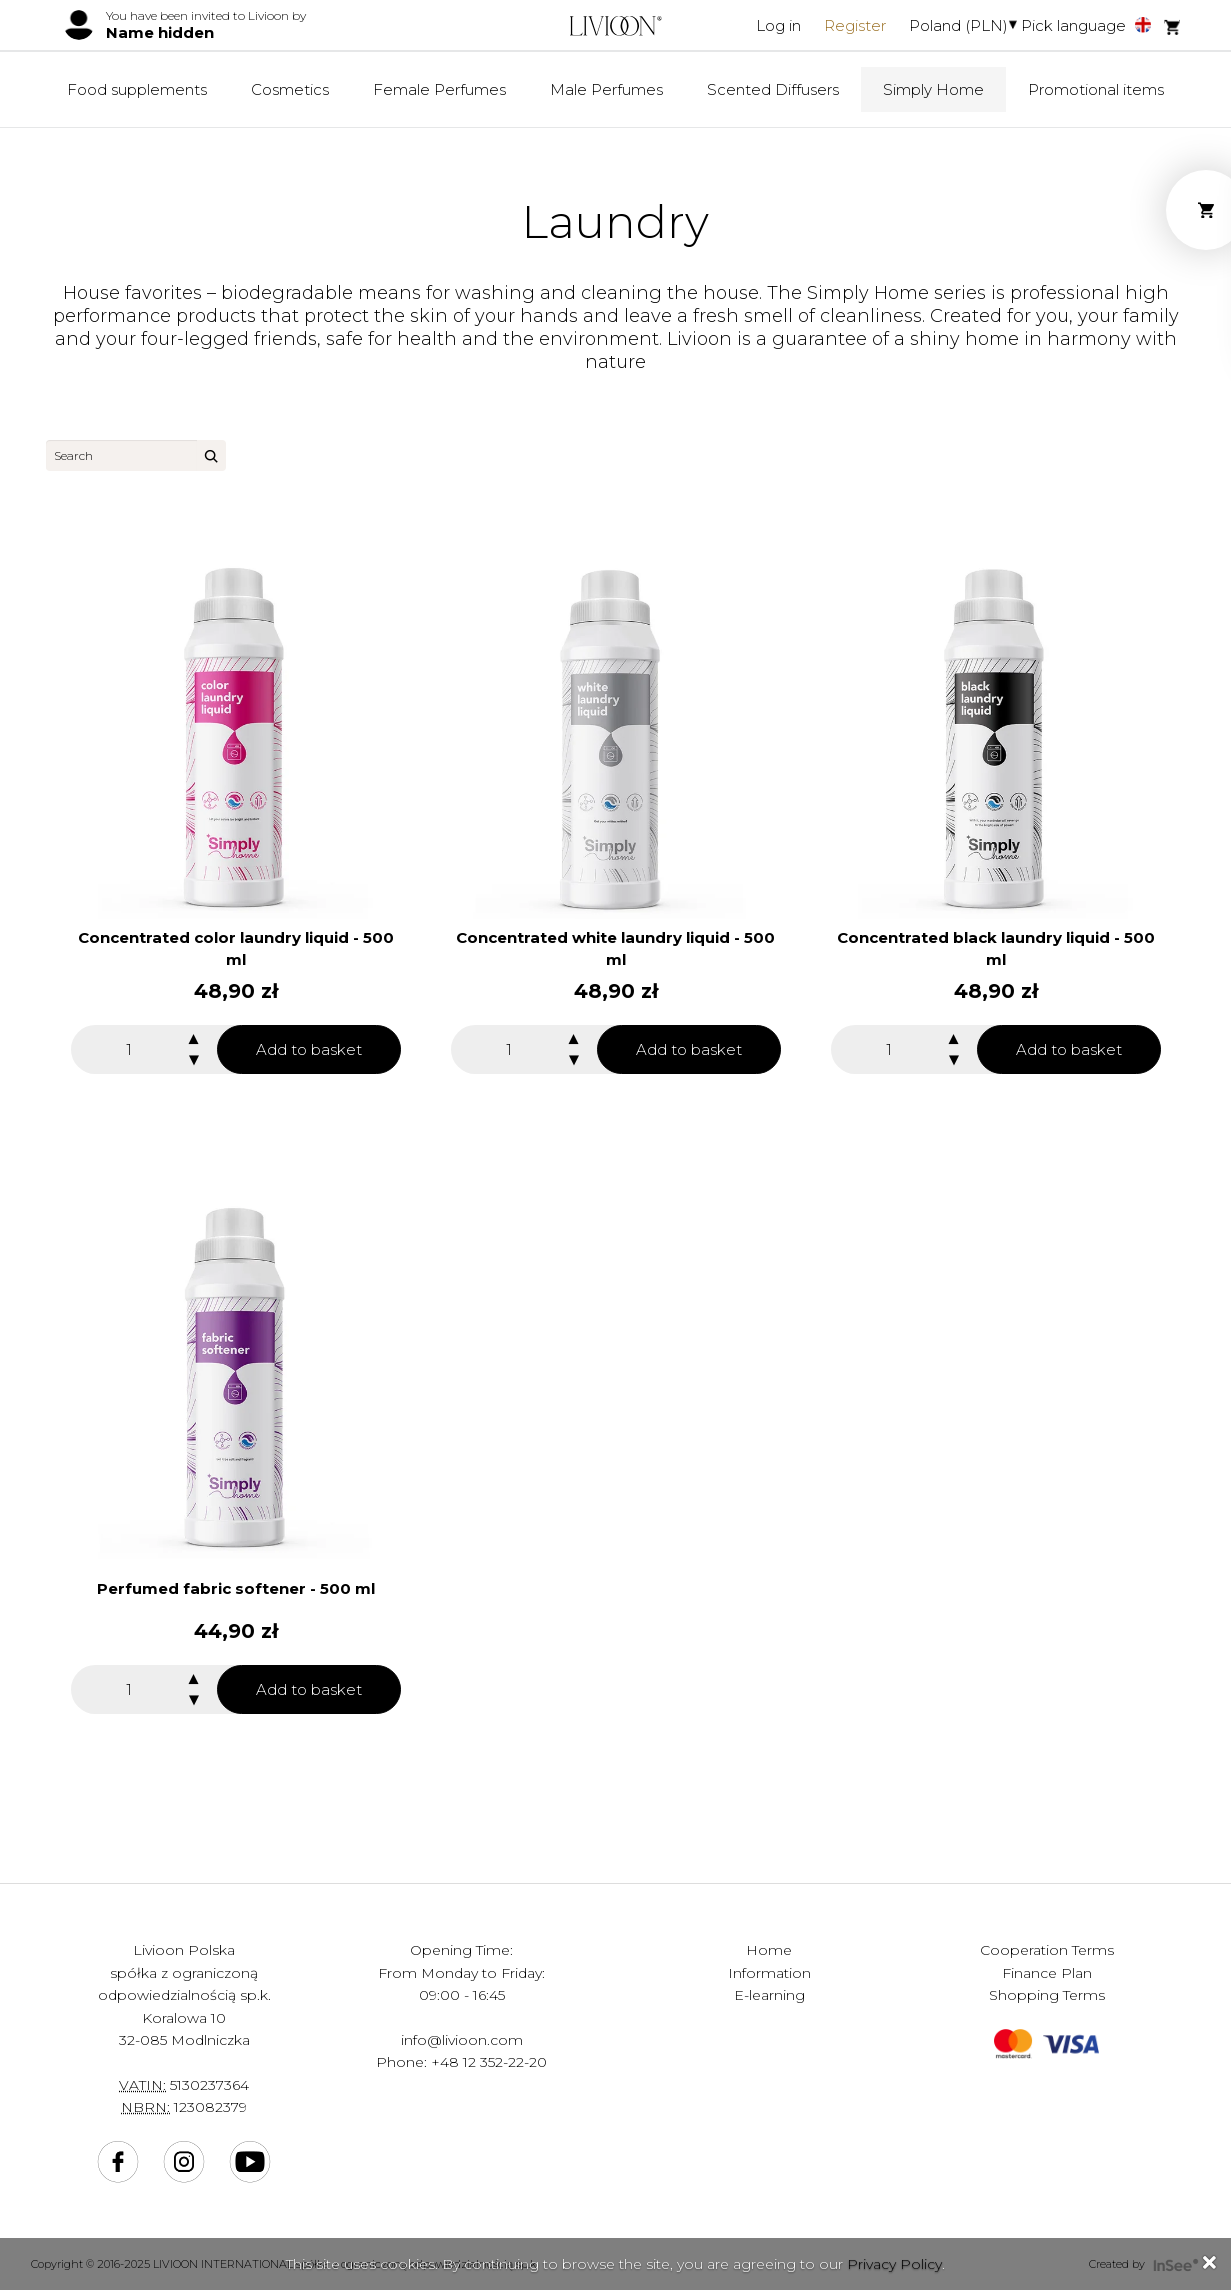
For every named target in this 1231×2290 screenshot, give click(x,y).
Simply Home (933, 89)
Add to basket (309, 1049)
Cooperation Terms (1047, 1950)
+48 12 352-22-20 (489, 2062)
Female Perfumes (439, 89)
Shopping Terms (1047, 1995)
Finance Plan (1047, 1973)
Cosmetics (290, 89)
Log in (778, 25)
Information (769, 1973)
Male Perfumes (606, 89)
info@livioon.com (462, 2040)
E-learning (769, 1995)
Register (855, 25)
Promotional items (1096, 89)
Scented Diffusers (773, 89)
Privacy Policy (894, 2264)
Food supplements (137, 89)
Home (769, 1950)
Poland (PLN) (958, 25)
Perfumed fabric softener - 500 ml (236, 1588)
